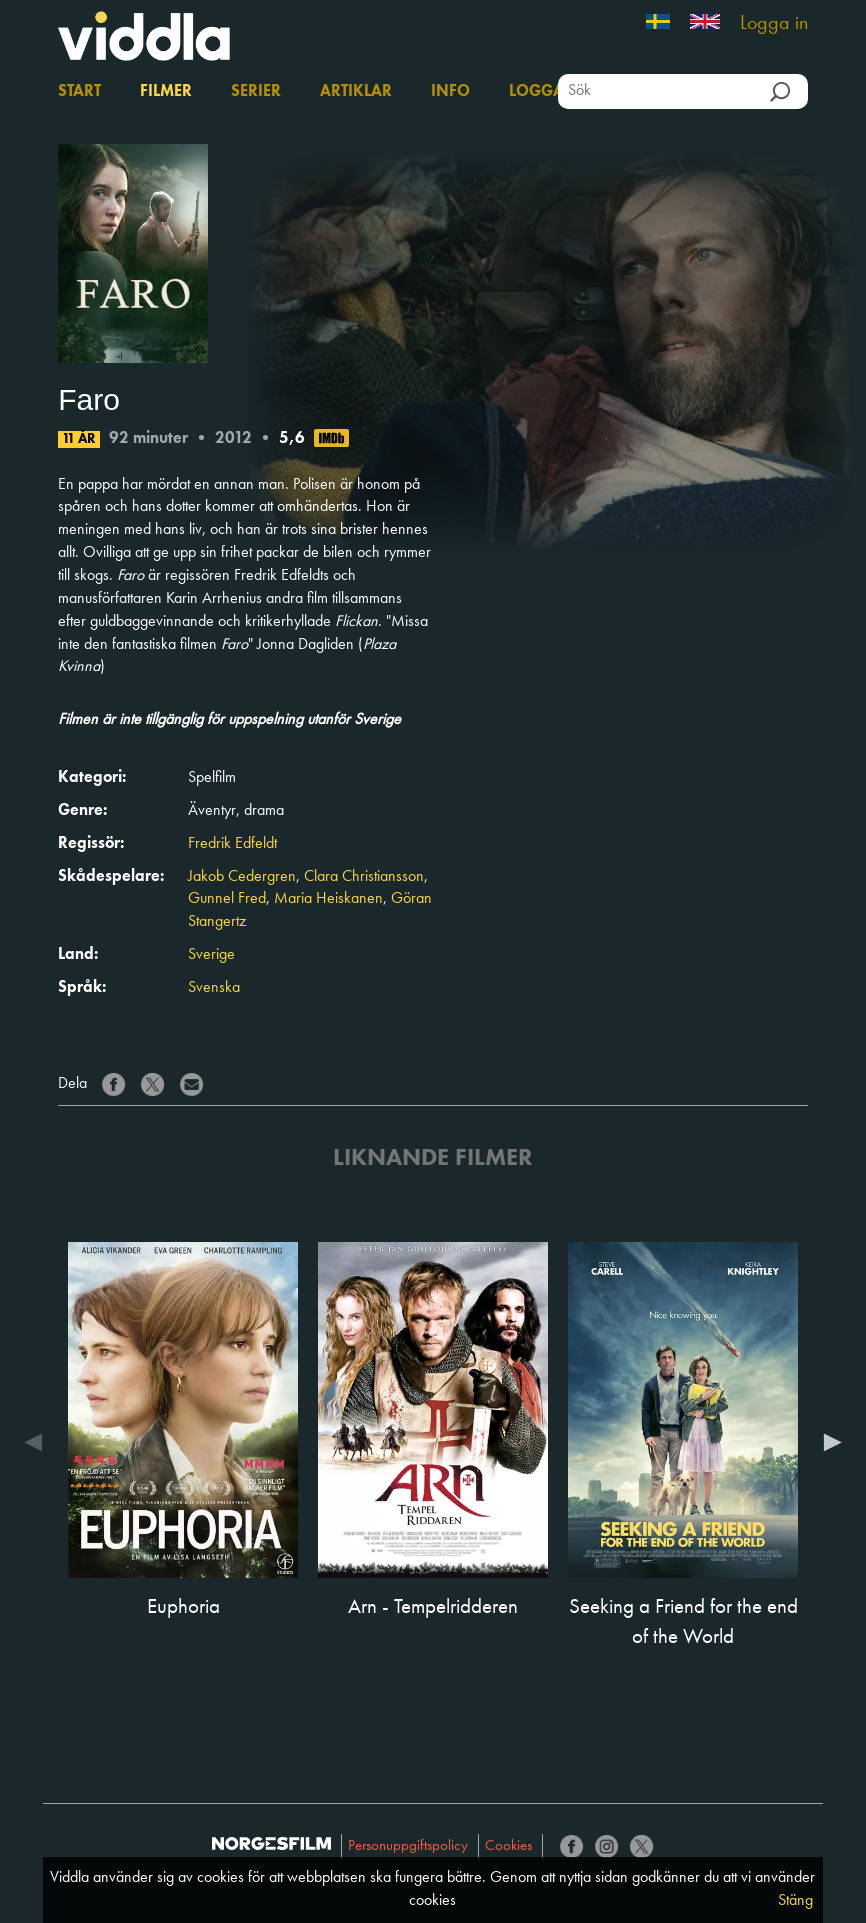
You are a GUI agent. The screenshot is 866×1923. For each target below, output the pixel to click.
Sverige (211, 955)
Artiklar (356, 92)
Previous (38, 1442)
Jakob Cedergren (242, 877)
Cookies (508, 1846)
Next (828, 1442)
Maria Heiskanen (328, 899)
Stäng (795, 1901)
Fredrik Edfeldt (232, 844)
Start (79, 92)
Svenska (214, 988)
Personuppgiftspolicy (408, 1846)
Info (450, 92)
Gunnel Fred (227, 899)
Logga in (774, 24)
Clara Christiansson (364, 877)
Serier (256, 92)
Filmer (166, 92)
